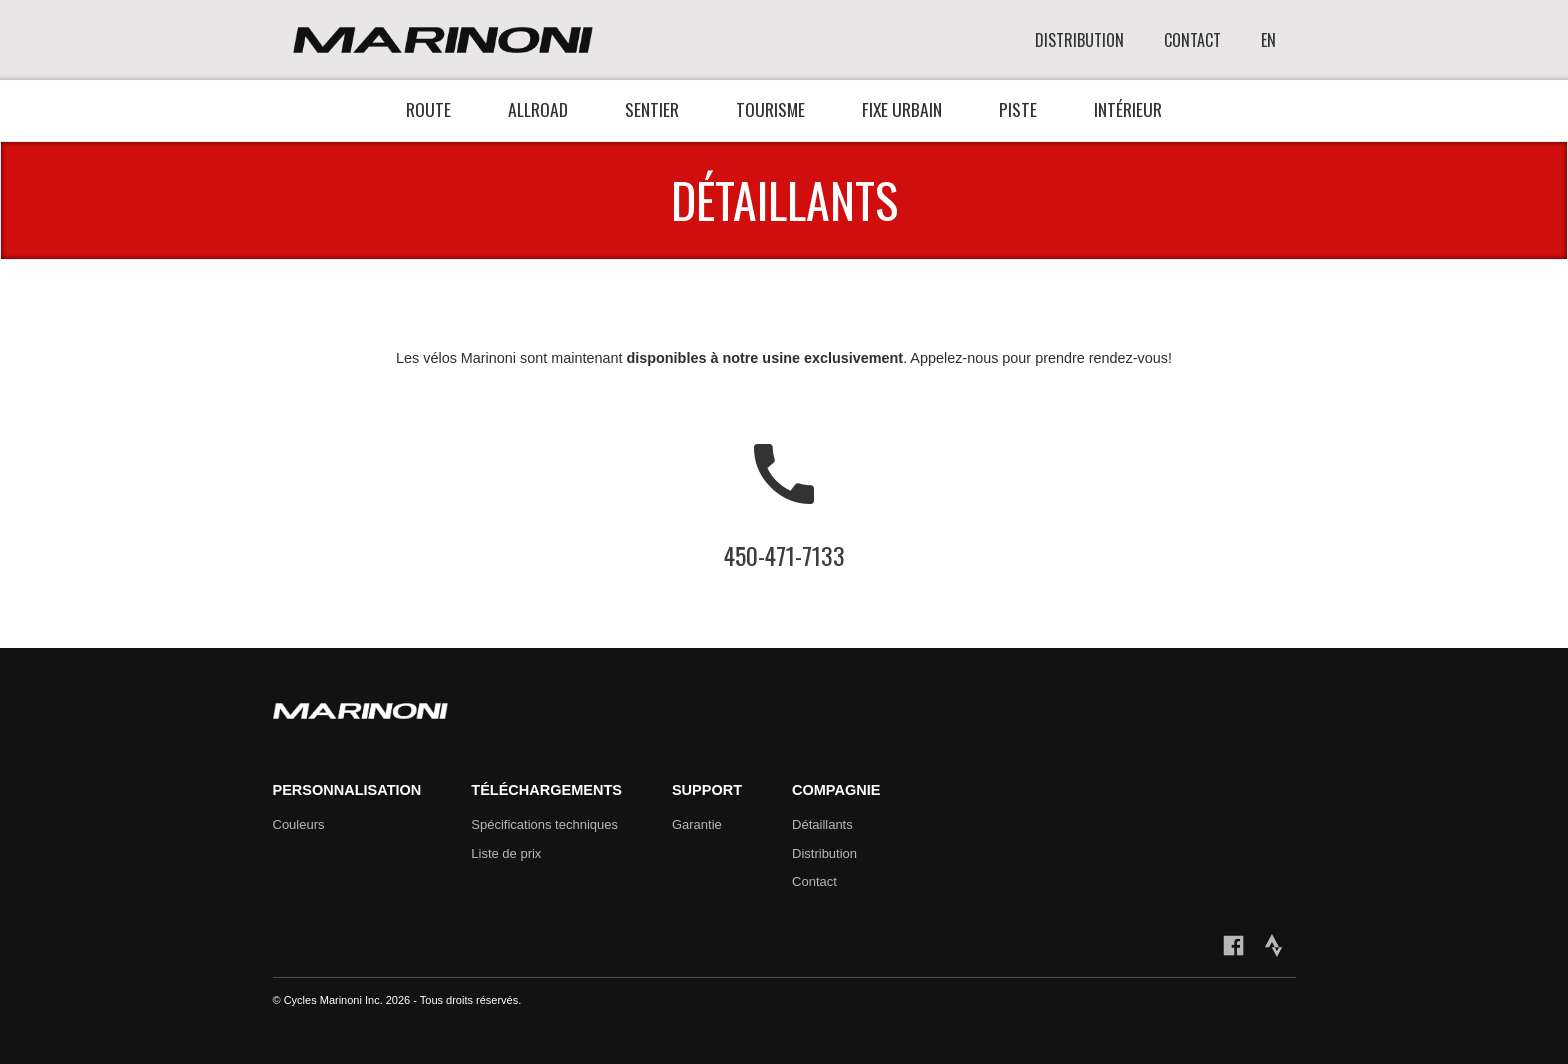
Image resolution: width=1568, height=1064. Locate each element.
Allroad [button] (538, 109)
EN (1268, 40)
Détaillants (822, 824)
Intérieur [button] (1128, 109)
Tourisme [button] (770, 109)
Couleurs (299, 824)
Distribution (824, 853)
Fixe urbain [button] (902, 109)
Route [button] (428, 109)
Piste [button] (1018, 109)
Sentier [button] (652, 109)
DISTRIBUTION (1079, 40)
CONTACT (1192, 40)
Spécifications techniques (544, 824)
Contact (814, 881)
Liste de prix (506, 853)
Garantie (697, 824)
